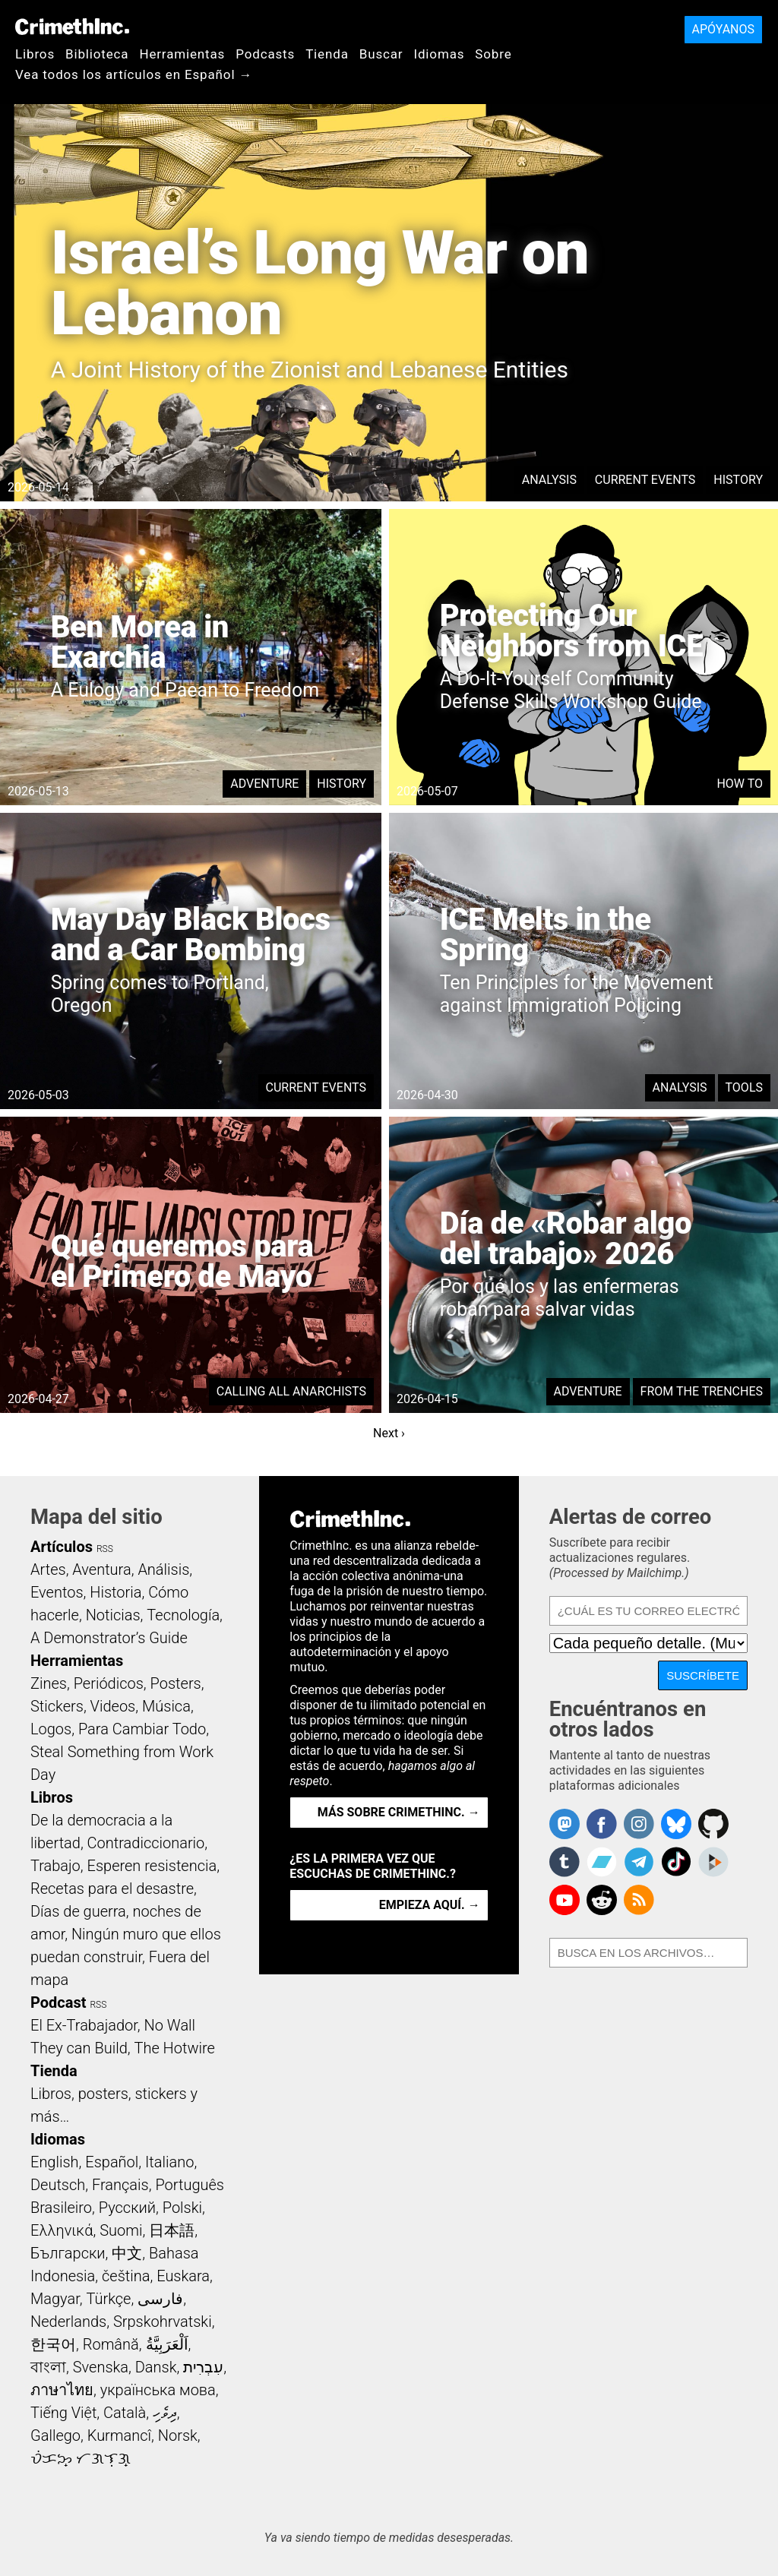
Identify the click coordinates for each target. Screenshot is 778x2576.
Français (120, 2185)
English (54, 2162)
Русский (127, 2207)
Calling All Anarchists (291, 1391)
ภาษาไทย (61, 2390)
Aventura (101, 1569)
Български (68, 2253)
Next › (389, 1433)
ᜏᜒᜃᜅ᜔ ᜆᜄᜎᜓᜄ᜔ (80, 2458)
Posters (175, 1683)
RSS (104, 1549)
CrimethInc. (72, 26)
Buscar (381, 54)
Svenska (100, 2367)
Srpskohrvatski (162, 2321)
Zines (48, 1683)
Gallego (55, 2435)
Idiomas (438, 54)
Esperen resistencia (152, 1866)
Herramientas (182, 54)
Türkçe (108, 2299)
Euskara (183, 2276)
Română (111, 2344)
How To (739, 783)
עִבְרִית (203, 2367)
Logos (50, 1729)
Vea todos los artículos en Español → (133, 74)
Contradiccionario (146, 1843)
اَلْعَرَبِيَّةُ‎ (167, 2344)
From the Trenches (701, 1391)
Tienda (327, 54)
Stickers (57, 1706)
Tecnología (183, 1615)
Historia (115, 1592)
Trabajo (55, 1866)
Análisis (163, 1569)
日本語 (171, 2230)
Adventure (264, 783)
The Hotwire (174, 2048)
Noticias (113, 1615)
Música (166, 1706)
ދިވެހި (165, 2413)
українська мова (158, 2390)
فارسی (160, 2299)
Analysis (549, 480)
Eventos (57, 1592)
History (738, 480)
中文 (127, 2253)
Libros (35, 54)
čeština (126, 2276)
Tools (744, 1087)
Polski (182, 2207)
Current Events (645, 480)
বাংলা (48, 2367)
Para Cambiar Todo (142, 1729)
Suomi (121, 2230)
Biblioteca (96, 54)
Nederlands (68, 2321)
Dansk (156, 2367)
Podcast (58, 2002)
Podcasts (265, 54)
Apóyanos (723, 29)
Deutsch (57, 2185)
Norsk (178, 2435)
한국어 (53, 2344)
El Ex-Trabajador (84, 2025)
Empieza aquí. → (429, 1905)
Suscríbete (702, 1675)
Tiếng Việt (63, 2413)
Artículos (61, 1547)
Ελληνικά (61, 2230)
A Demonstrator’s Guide (109, 1638)
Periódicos (109, 1683)
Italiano (169, 2162)
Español (111, 2162)
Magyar (55, 2299)
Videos (113, 1706)
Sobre (493, 54)
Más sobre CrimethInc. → (399, 1812)
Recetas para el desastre (112, 1888)
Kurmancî (119, 2435)
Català (124, 2413)
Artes (48, 1569)
